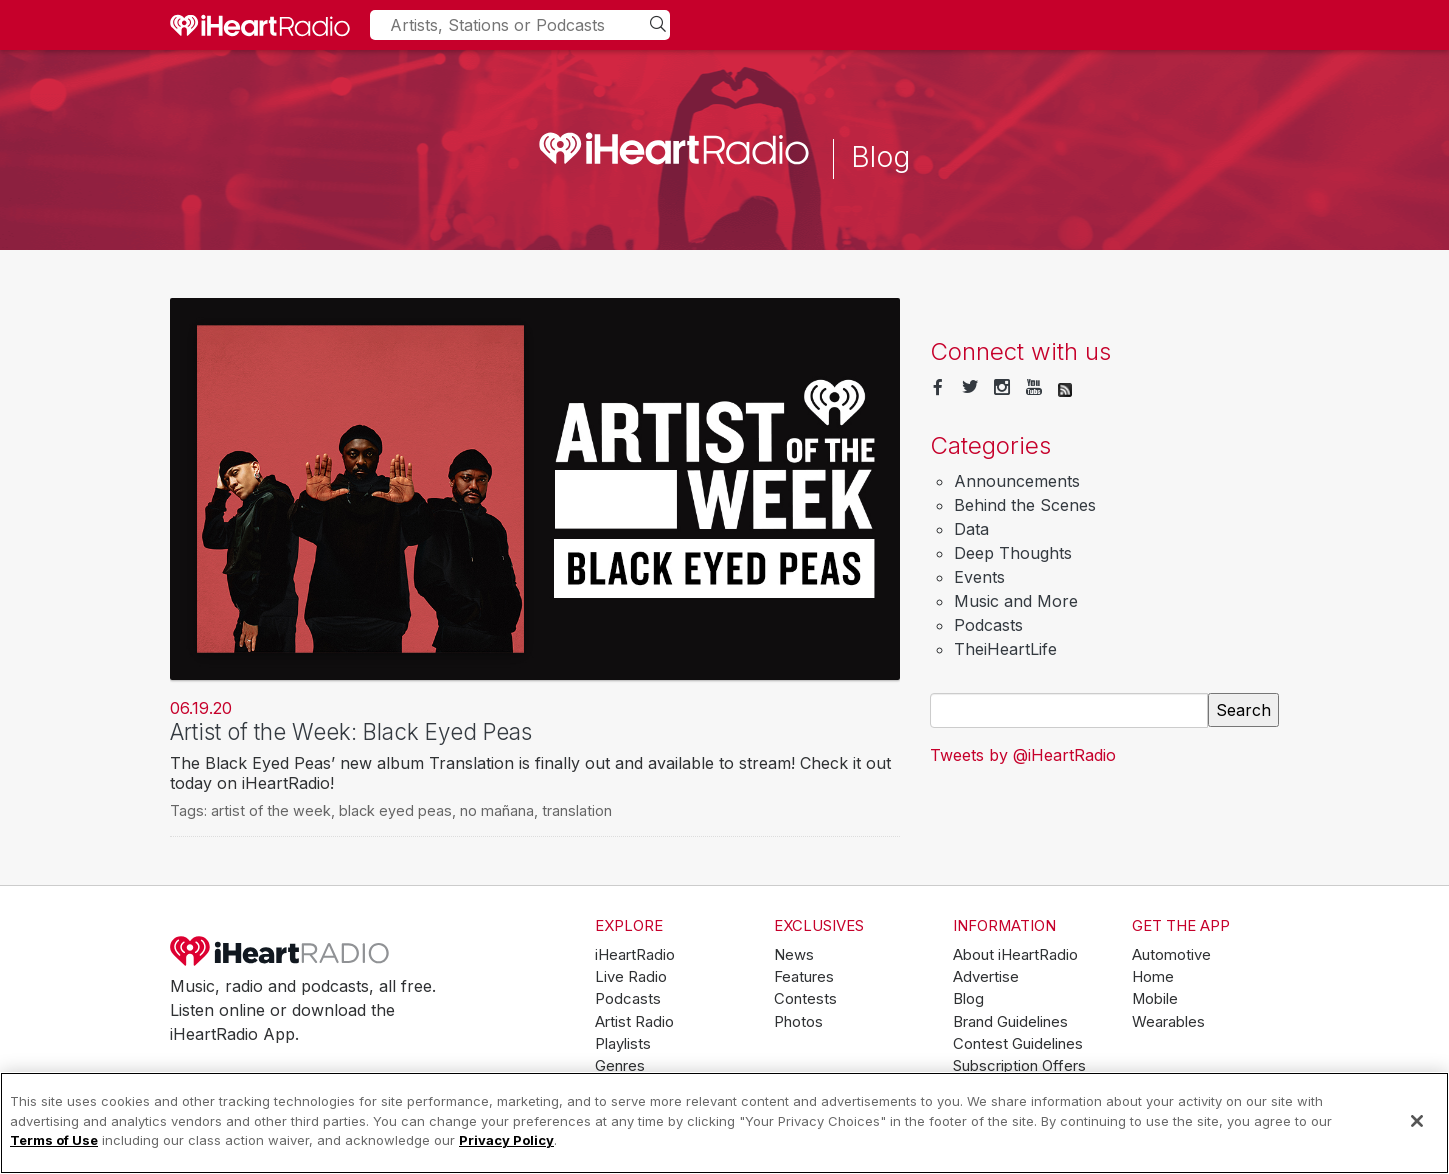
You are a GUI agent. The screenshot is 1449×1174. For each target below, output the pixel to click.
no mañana (497, 810)
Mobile (1155, 999)
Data (971, 529)
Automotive (1171, 955)
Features (804, 977)
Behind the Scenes (1025, 505)
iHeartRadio (280, 951)
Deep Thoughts (1013, 553)
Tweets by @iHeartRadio (1023, 755)
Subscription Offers (1019, 1066)
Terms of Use (54, 1140)
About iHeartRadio (1015, 955)
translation (577, 810)
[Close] (1417, 1121)
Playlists (623, 1044)
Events (979, 577)
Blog (968, 999)
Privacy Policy (506, 1140)
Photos (798, 1022)
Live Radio (631, 977)
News (794, 955)
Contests (805, 999)
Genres (620, 1066)
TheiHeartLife (1005, 649)
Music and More (1016, 601)
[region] (724, 1123)
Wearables (1168, 1022)
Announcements (1017, 481)
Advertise (986, 977)
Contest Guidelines (1018, 1044)
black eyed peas (395, 810)
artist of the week (271, 810)
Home (1153, 977)
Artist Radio (634, 1022)
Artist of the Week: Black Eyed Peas (351, 731)
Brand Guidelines (1010, 1022)
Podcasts (988, 625)
